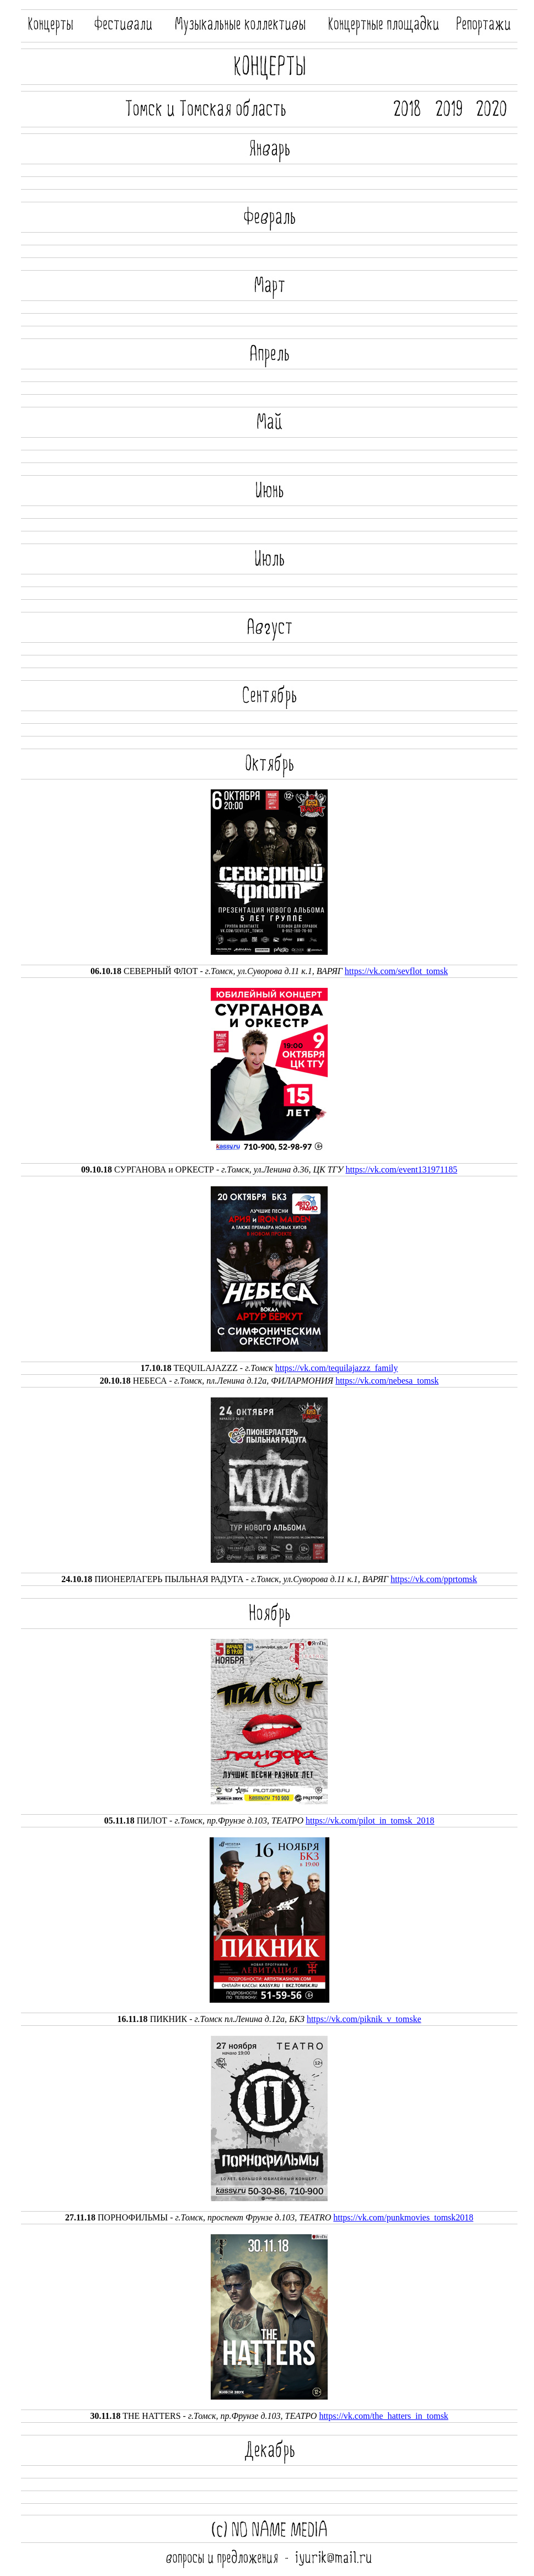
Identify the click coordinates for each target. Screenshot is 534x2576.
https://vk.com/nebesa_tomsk (387, 1380)
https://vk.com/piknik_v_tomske (364, 2019)
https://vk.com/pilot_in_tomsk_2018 (370, 1820)
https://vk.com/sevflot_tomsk (396, 971)
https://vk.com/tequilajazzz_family (336, 1368)
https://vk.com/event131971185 (401, 1169)
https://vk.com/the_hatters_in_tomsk (383, 2416)
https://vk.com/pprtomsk (434, 1579)
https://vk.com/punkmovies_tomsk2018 (403, 2217)
